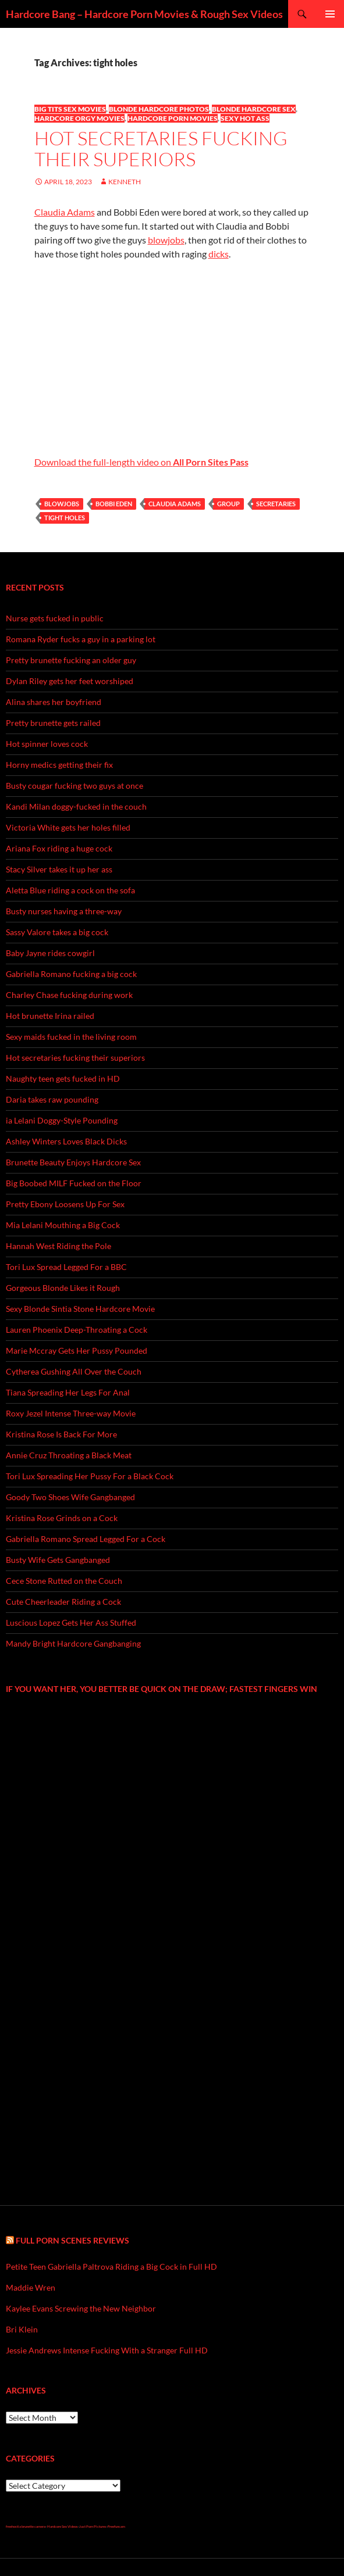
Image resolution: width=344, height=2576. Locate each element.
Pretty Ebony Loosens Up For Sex (65, 1204)
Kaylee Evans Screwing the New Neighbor (81, 2308)
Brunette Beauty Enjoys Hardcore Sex (73, 1162)
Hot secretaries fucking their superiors (161, 148)
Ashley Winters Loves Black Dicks (66, 1141)
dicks (218, 253)
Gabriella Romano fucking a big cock (71, 974)
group (228, 503)
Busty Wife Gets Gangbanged (58, 1560)
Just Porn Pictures (93, 2526)
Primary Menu (330, 14)
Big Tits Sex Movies (70, 109)
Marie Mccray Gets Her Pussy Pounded (76, 1350)
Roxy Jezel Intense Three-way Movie (71, 1413)
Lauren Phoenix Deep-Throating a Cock (76, 1329)
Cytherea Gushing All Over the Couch (73, 1371)
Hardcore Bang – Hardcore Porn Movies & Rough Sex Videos (144, 14)
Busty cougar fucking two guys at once (74, 785)
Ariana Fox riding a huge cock (59, 848)
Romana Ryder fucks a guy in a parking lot (80, 639)
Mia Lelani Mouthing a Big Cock (63, 1225)
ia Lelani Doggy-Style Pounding (62, 1120)
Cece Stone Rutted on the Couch (64, 1581)
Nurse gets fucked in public (55, 618)
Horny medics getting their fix (59, 765)
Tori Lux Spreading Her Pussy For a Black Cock (89, 1476)
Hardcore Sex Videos (62, 2526)
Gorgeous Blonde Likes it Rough (63, 1288)
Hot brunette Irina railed (50, 1016)
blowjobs (166, 239)
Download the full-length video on (141, 461)
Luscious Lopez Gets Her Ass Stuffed (71, 1622)
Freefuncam (116, 2526)
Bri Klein (22, 2329)
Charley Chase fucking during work (69, 995)
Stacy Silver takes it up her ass (59, 869)
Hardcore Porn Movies (172, 118)
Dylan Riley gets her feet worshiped (69, 681)
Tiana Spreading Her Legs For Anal (68, 1392)
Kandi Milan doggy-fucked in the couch (76, 806)
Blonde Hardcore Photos (159, 109)
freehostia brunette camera (25, 2526)
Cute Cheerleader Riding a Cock (63, 1602)
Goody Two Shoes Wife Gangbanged (70, 1497)
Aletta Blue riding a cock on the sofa (70, 890)
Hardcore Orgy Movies (79, 118)
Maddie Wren (30, 2287)
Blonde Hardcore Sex (254, 109)
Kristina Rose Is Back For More (61, 1434)
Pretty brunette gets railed (53, 723)
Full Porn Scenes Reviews (72, 2240)
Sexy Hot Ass (245, 118)
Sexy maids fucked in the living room (71, 1037)
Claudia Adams (64, 211)
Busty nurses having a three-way (64, 911)
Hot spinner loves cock (47, 744)
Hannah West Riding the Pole (58, 1246)
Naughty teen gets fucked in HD (63, 1078)
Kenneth (124, 181)
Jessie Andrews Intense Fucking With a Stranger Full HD (107, 2350)
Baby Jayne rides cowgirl (50, 953)
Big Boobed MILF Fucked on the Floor (73, 1183)
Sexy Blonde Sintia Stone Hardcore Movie (80, 1309)
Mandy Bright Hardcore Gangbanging (73, 1643)
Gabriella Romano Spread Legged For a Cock (85, 1539)
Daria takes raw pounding (52, 1099)
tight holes (64, 517)
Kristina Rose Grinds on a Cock (62, 1518)
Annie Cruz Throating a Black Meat (69, 1455)
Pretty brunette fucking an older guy (71, 660)
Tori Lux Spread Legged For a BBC (66, 1267)
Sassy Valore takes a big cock (57, 932)
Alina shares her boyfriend (53, 702)
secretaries (276, 503)
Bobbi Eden (113, 503)
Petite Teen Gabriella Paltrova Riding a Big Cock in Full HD (111, 2266)
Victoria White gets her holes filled (68, 827)
